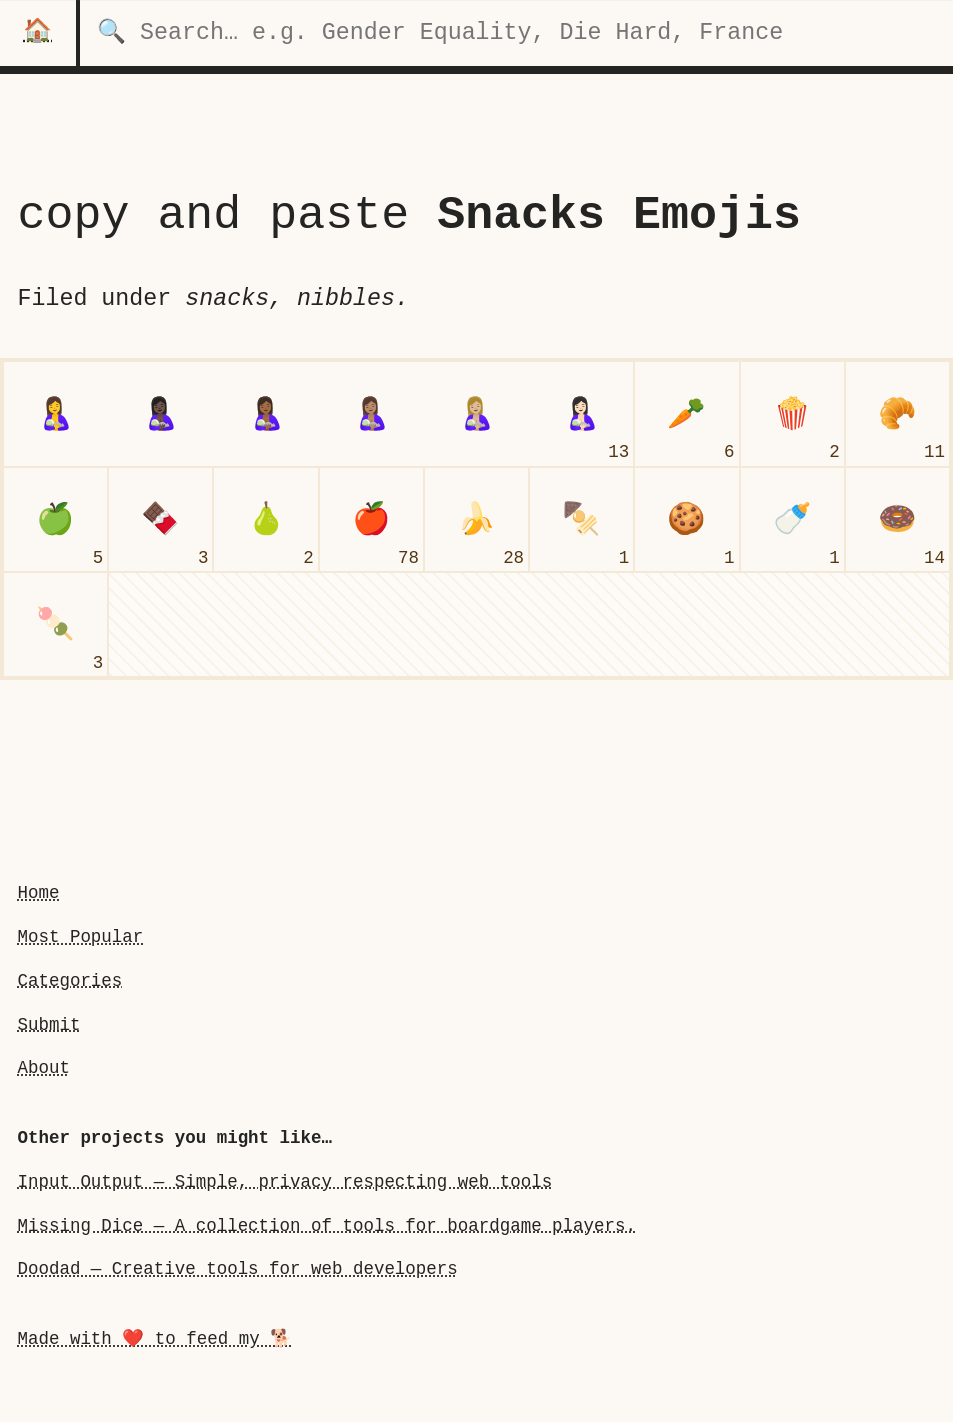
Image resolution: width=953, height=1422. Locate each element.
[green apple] (55, 519)
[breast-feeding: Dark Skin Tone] (160, 413)
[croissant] (897, 413)
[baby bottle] (792, 519)
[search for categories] (516, 33)
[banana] (476, 519)
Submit (48, 1025)
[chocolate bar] (160, 519)
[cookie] (686, 519)
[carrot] (686, 413)
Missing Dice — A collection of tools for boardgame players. (326, 1226)
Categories (69, 981)
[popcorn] (792, 413)
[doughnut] (897, 519)
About (43, 1068)
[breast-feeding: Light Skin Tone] (581, 413)
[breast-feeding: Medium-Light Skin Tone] (476, 413)
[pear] (265, 519)
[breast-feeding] (55, 413)
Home (38, 893)
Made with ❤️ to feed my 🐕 (154, 1339)
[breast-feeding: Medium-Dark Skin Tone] (265, 413)
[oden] (581, 519)
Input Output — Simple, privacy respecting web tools (284, 1182)
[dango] (55, 624)
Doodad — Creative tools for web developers (237, 1269)
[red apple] (371, 519)
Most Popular (80, 937)
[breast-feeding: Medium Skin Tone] (371, 413)
